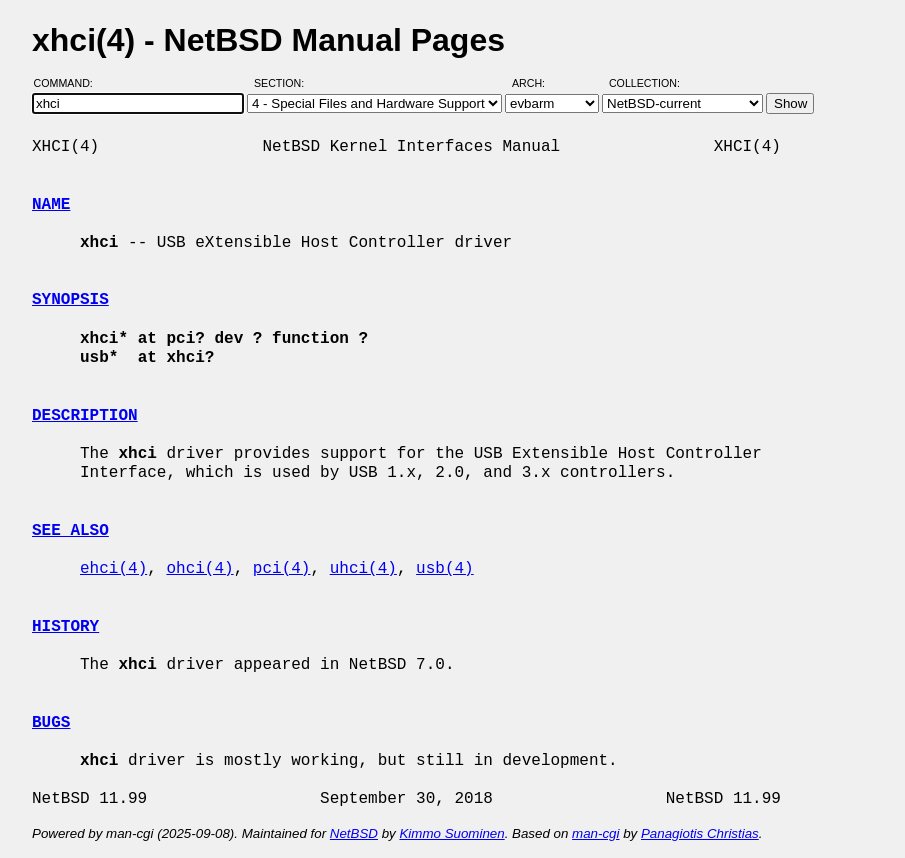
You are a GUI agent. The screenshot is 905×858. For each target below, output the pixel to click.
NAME (51, 205)
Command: (69, 83)
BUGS (51, 723)
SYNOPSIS (70, 300)
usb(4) (445, 569)
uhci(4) (363, 569)
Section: (283, 83)
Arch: (537, 83)
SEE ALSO (70, 531)
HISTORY (65, 627)
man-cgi (595, 833)
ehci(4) (113, 569)
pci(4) (282, 569)
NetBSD (354, 833)
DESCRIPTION (85, 416)
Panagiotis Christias (700, 833)
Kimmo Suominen (451, 833)
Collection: (644, 83)
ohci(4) (199, 569)
